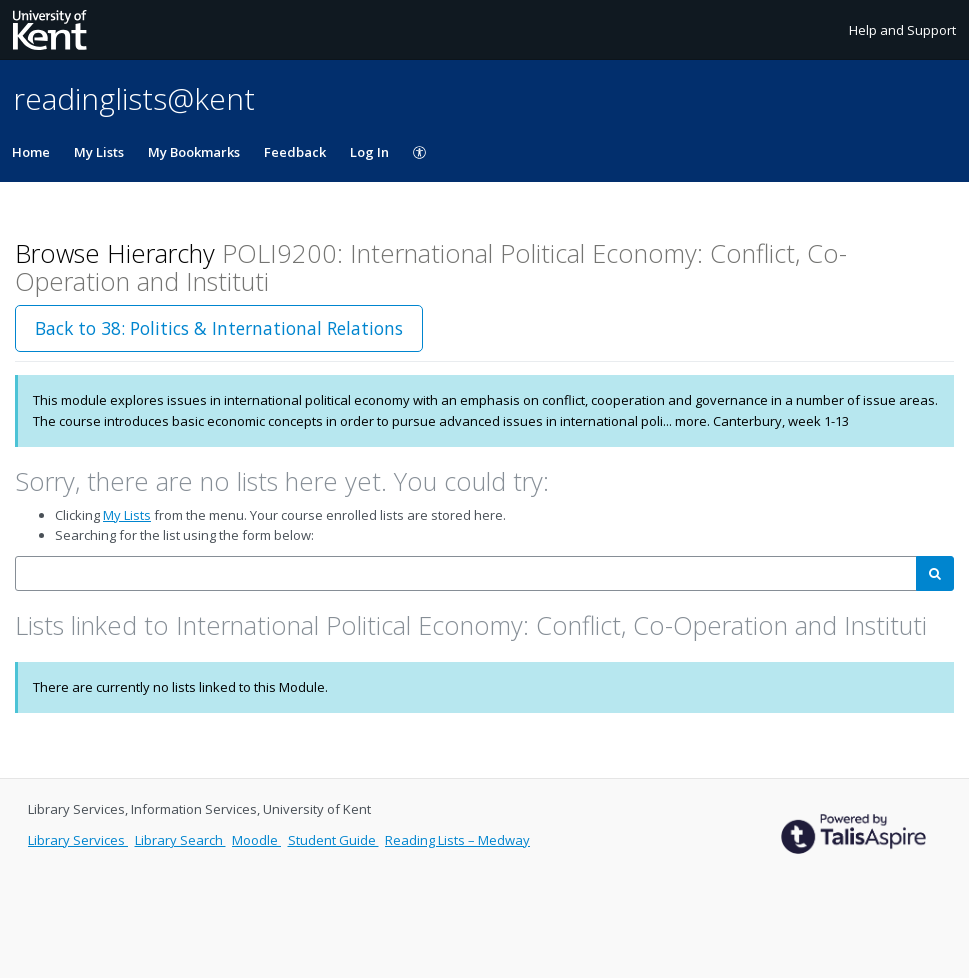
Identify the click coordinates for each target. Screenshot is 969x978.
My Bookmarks (194, 152)
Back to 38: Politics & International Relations (219, 328)
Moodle (256, 840)
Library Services (78, 840)
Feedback (295, 152)
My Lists (99, 152)
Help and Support (902, 30)
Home (31, 152)
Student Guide (333, 840)
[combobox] (466, 573)
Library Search (180, 840)
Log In (369, 152)
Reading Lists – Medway (457, 840)
